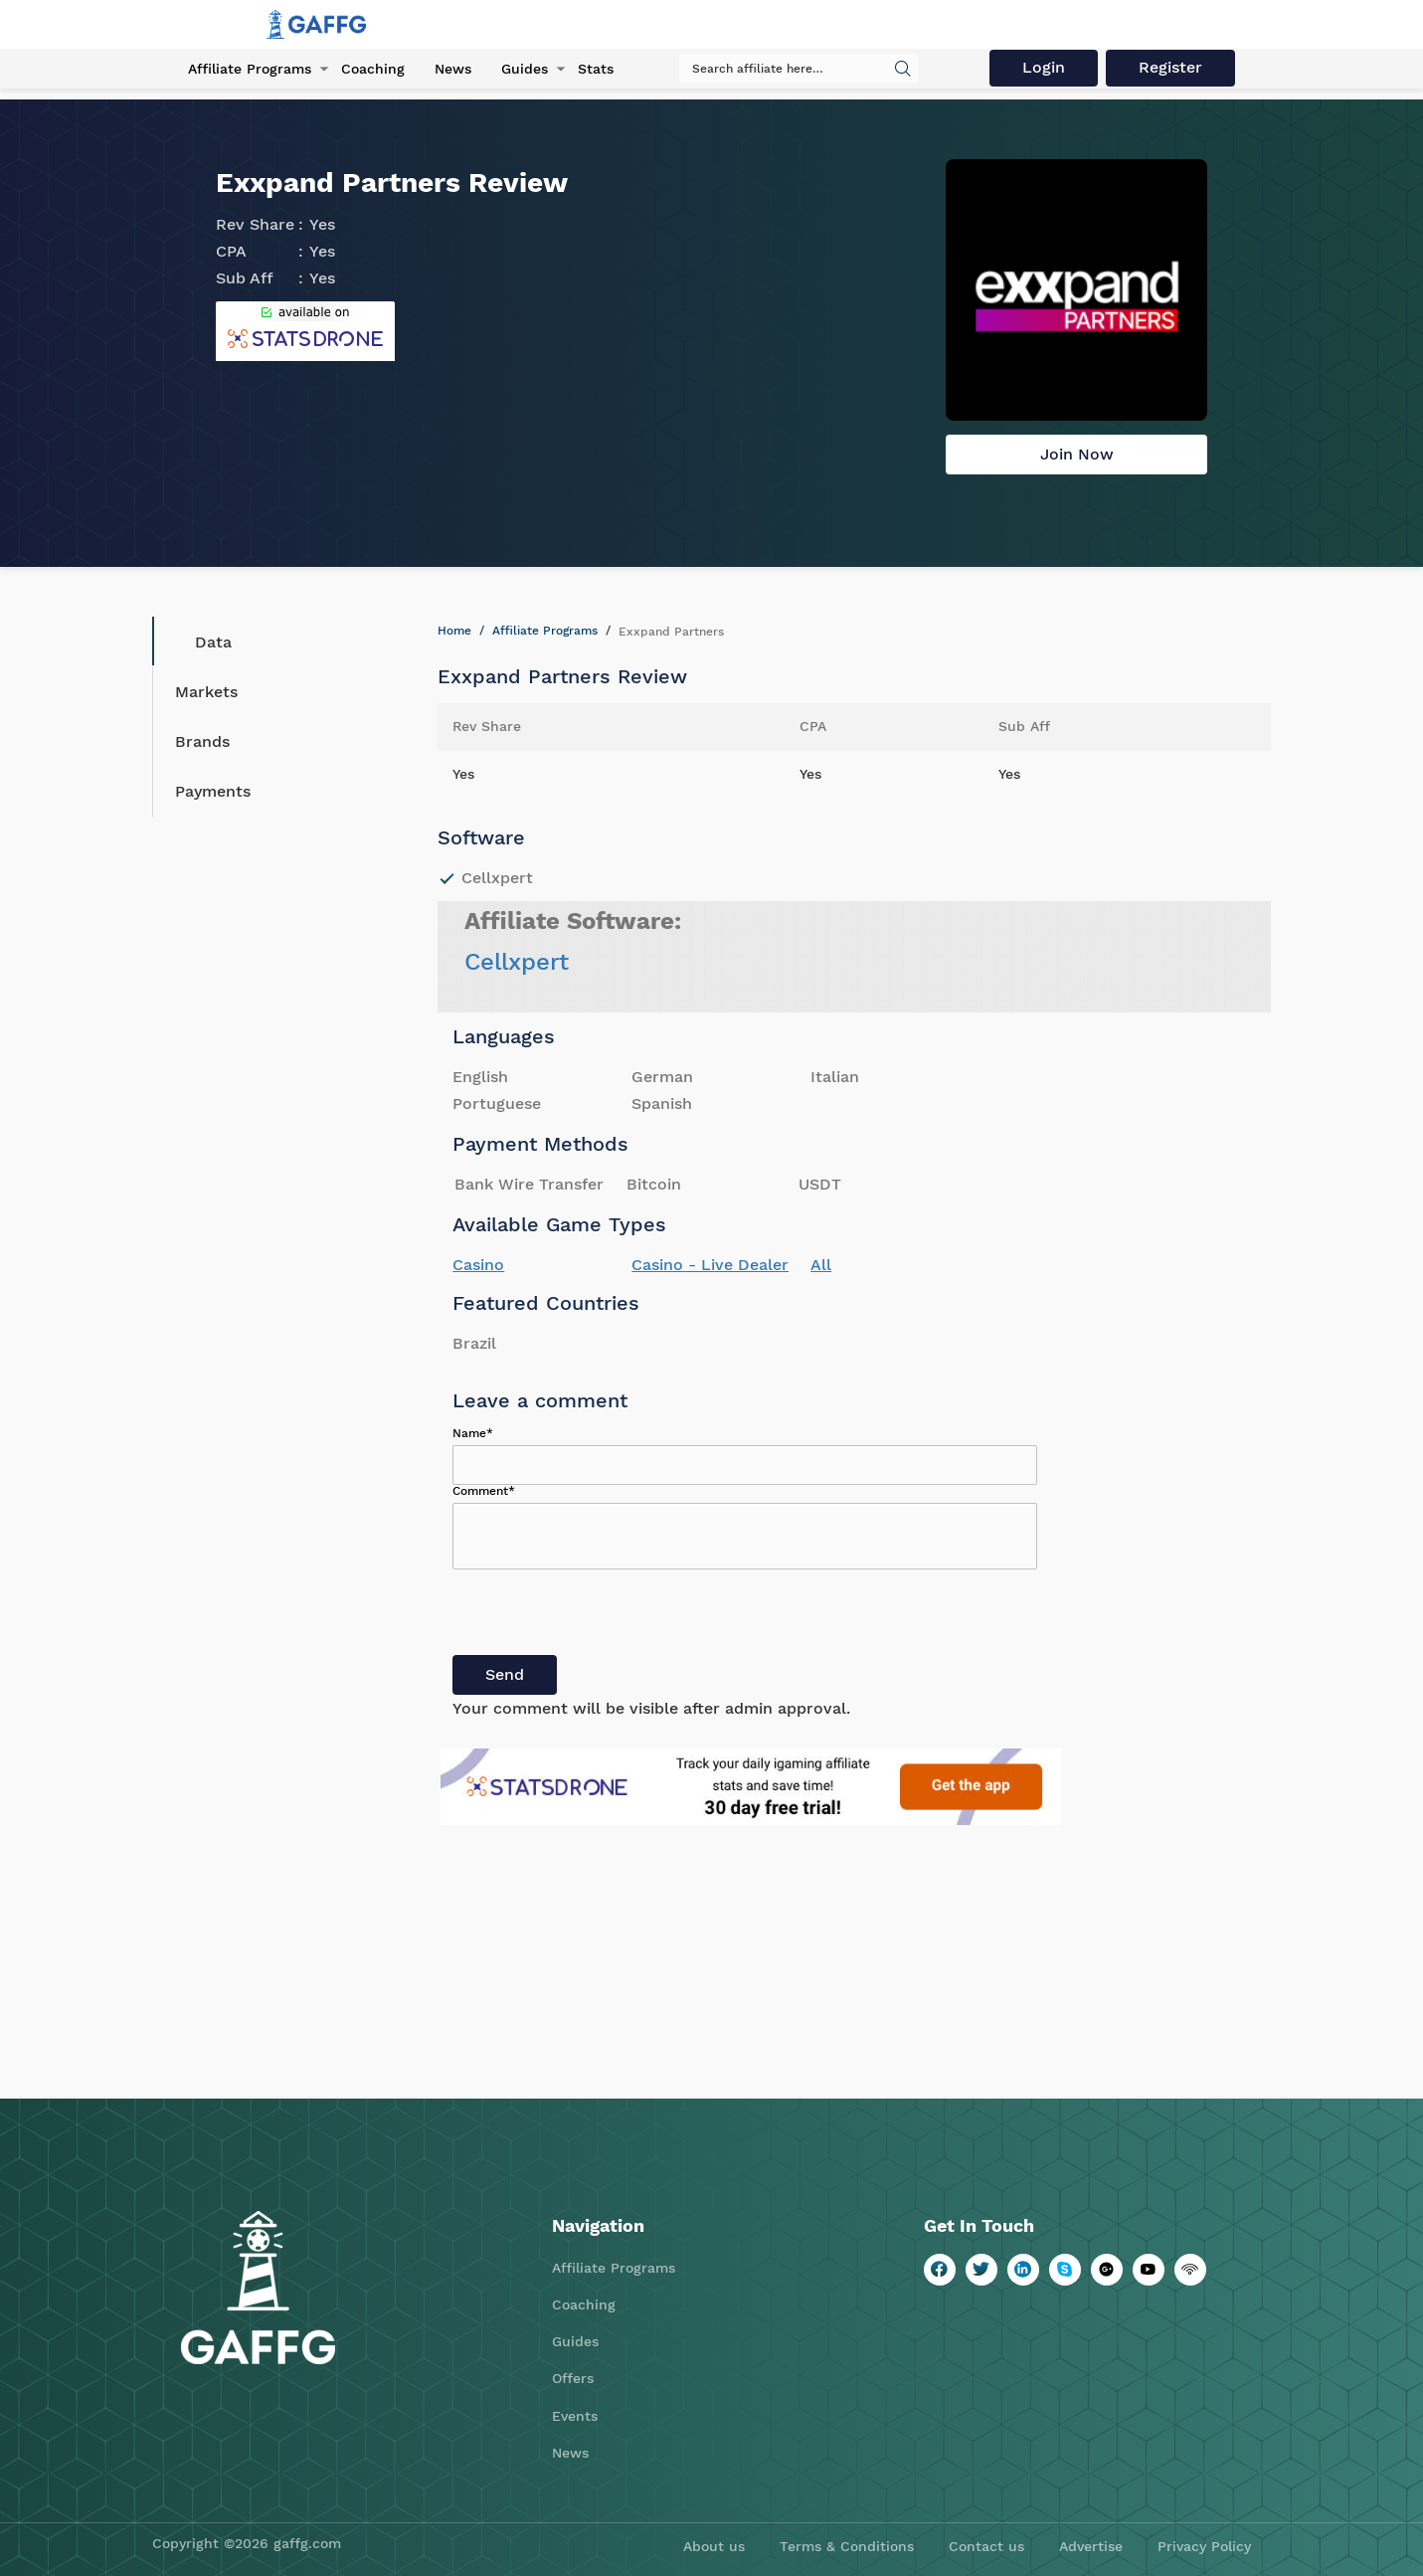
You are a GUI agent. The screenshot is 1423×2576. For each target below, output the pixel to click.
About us (714, 2546)
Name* (472, 1433)
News (453, 69)
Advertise (1091, 2546)
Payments (213, 791)
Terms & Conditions (847, 2546)
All (820, 1264)
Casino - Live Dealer (710, 1264)
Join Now (1077, 454)
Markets (206, 691)
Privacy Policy (1204, 2546)
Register (1170, 67)
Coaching (373, 69)
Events (575, 2416)
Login (1043, 67)
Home (454, 631)
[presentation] (603, 1616)
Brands (202, 741)
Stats (596, 69)
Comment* (483, 1491)
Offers (573, 2378)
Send (504, 1674)
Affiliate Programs (249, 69)
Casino (478, 1264)
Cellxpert (516, 962)
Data (198, 641)
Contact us (986, 2546)
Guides (524, 69)
